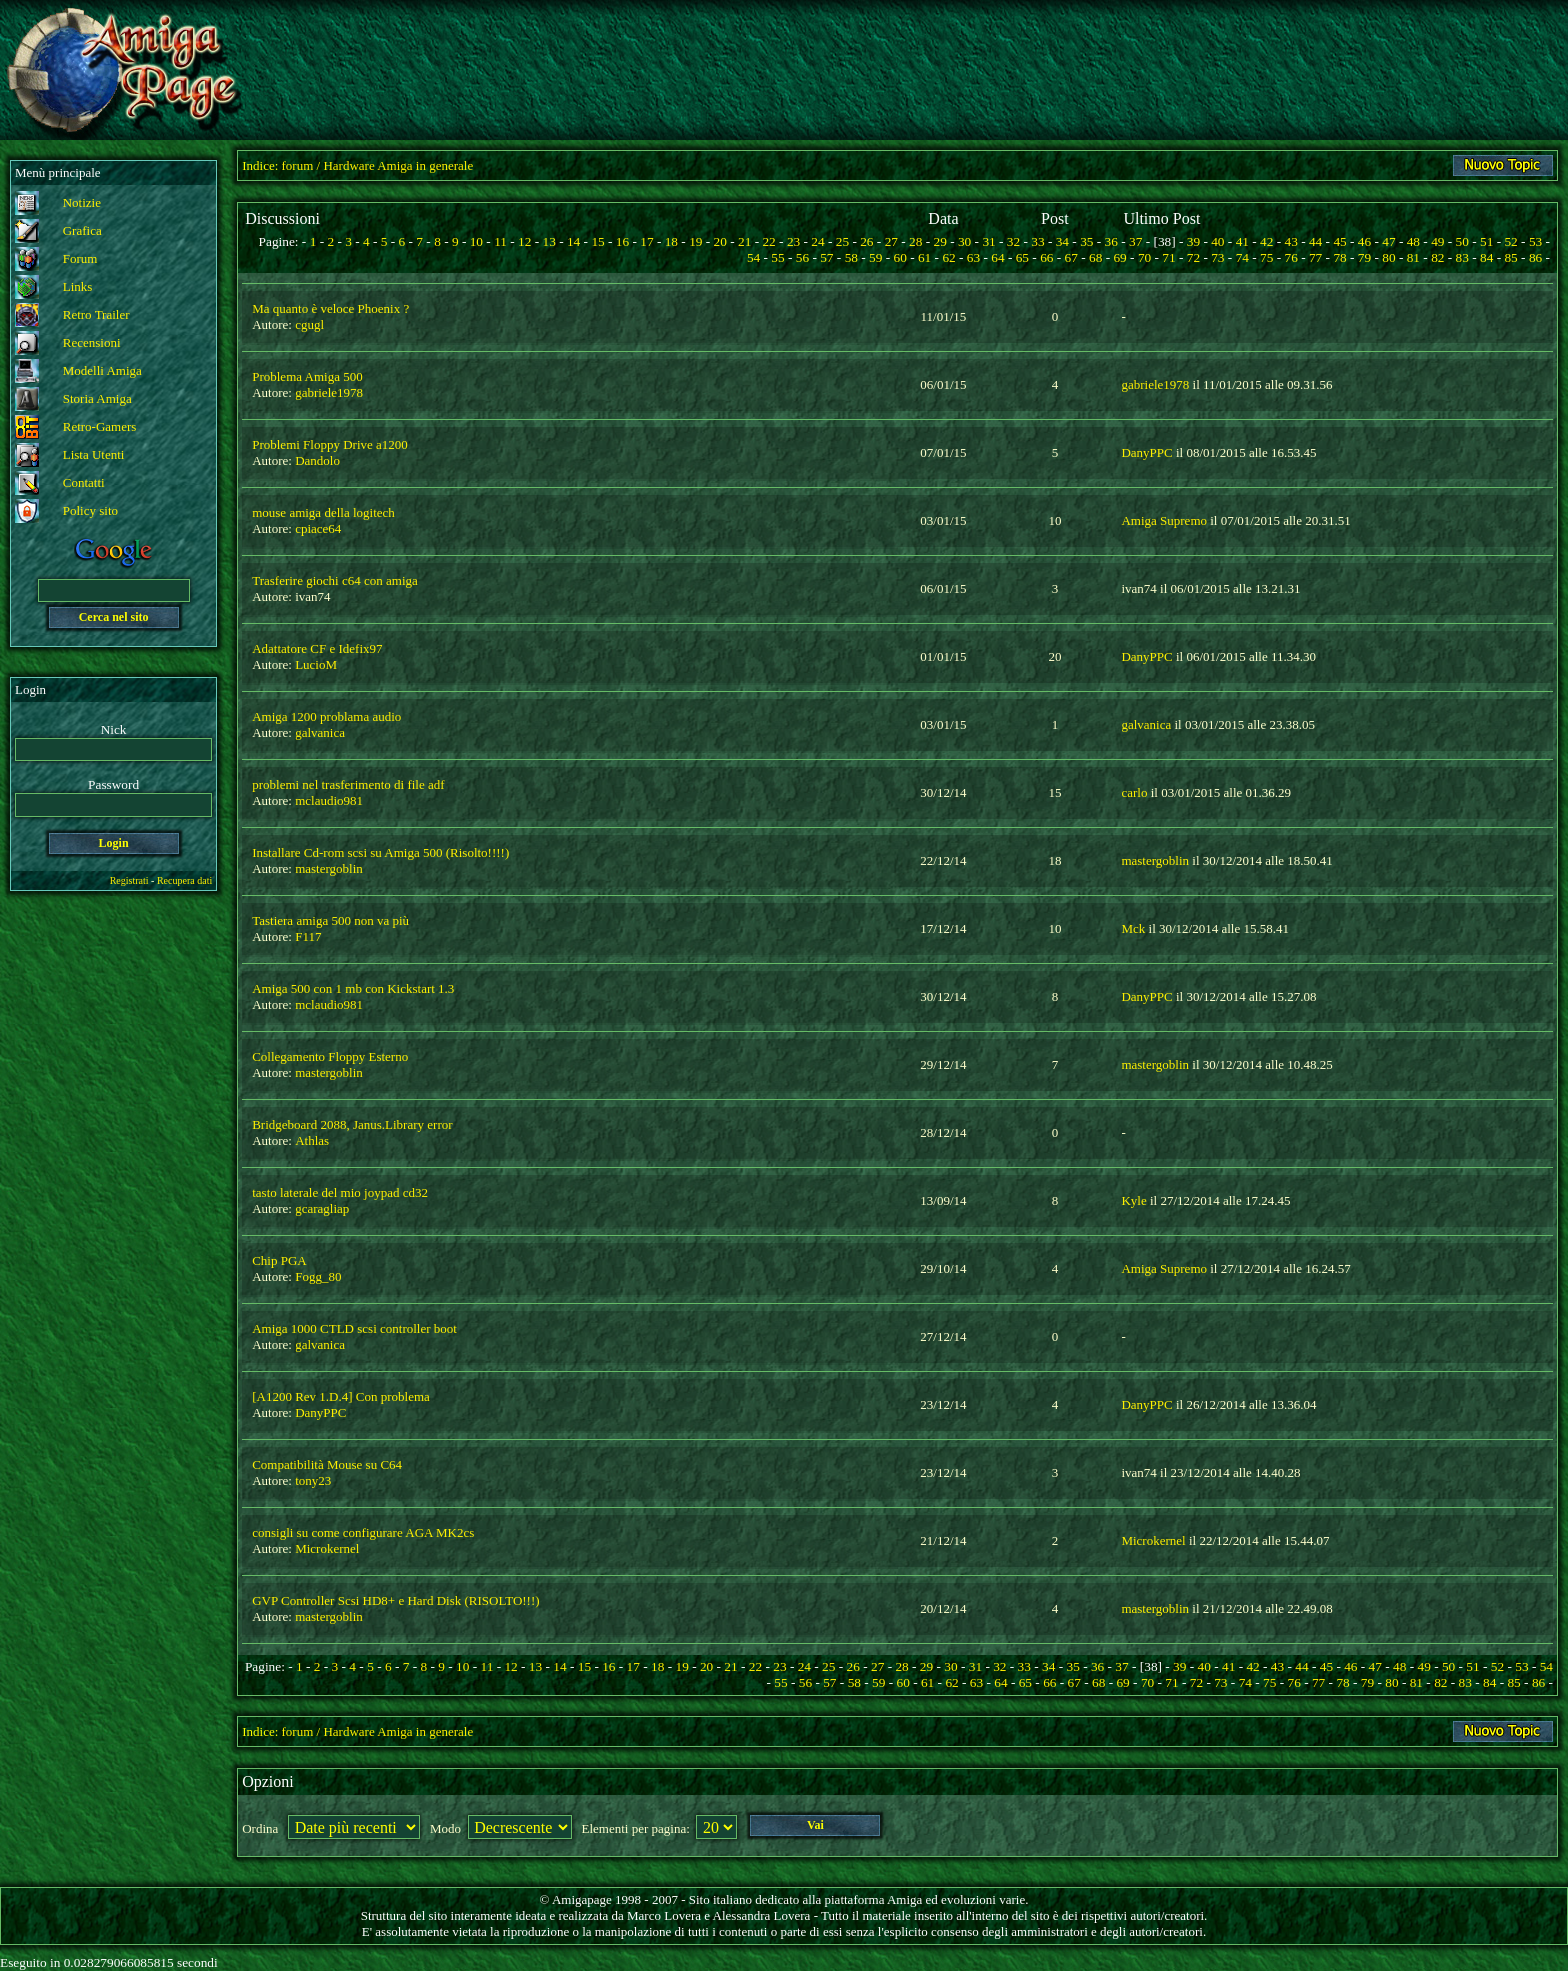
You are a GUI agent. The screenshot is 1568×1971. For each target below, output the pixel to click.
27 (891, 241)
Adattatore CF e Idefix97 (317, 648)
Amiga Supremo (1164, 520)
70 (1144, 257)
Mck (1133, 928)
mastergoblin (329, 868)
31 (988, 241)
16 (622, 241)
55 (777, 257)
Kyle (1133, 1200)
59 (875, 257)
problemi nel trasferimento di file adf (348, 784)
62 (948, 257)
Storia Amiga (97, 398)
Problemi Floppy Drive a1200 (330, 444)
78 (1339, 257)
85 (1510, 257)
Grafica (82, 230)
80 (1388, 257)
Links (78, 286)
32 (1013, 241)
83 (1462, 257)
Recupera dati (184, 880)
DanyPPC (1146, 452)
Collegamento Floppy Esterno (330, 1056)
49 (1437, 241)
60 (900, 257)
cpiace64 (318, 528)
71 (1168, 257)
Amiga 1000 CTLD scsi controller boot (354, 1328)
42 (1266, 241)
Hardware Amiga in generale (398, 165)
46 (1364, 241)
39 (1193, 241)
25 (842, 241)
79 (1364, 257)
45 (1339, 241)
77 (1315, 257)
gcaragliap (322, 1208)
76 (1291, 257)
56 (802, 257)
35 (1086, 241)
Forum (80, 258)
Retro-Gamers (100, 426)
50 (1462, 241)
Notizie (82, 202)
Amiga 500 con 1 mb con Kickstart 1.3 (353, 988)
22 (768, 241)
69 (1119, 257)
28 (915, 241)
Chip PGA (279, 1260)
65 (1022, 257)
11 (500, 241)
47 (1388, 241)
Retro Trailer (96, 314)
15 (597, 241)
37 (1135, 241)
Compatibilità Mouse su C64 (327, 1464)
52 (1510, 241)
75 (1266, 257)
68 (1095, 257)
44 (1315, 241)
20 (720, 241)
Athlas (312, 1140)
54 (753, 257)
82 (1437, 257)
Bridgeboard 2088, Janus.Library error (352, 1124)
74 (1242, 257)
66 (1046, 257)
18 (671, 241)
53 (1535, 241)
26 (866, 241)
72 (1193, 257)
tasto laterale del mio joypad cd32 (340, 1192)
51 (1486, 241)
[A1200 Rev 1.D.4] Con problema (341, 1396)
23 (793, 241)
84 (1486, 257)
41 (1242, 241)
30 (964, 241)
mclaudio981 (329, 800)
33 (1037, 241)
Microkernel (327, 1548)
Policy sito (90, 510)
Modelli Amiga (102, 370)
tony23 (313, 1480)
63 (973, 257)
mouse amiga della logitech (323, 512)
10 (476, 241)
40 (1217, 241)
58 (851, 257)
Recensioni (92, 342)
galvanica (320, 732)
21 (744, 241)
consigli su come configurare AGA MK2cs (363, 1532)
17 (646, 241)
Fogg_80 (318, 1276)
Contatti (84, 482)
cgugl (309, 324)
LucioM (316, 664)
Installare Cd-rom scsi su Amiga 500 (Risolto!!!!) (380, 852)
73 (1217, 257)
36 (1111, 241)
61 (924, 257)
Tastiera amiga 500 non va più (330, 920)
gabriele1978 (329, 392)
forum (298, 165)
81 (1413, 257)
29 (940, 241)
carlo (1134, 792)
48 (1413, 241)
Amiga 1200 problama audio (326, 716)
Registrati (129, 880)
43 (1291, 241)
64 (997, 257)
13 (549, 241)
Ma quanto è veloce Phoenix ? (330, 308)
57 (826, 257)
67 (1071, 257)
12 (524, 241)
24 (817, 241)
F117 (308, 936)
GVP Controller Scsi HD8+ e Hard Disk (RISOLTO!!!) (395, 1600)
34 (1062, 241)
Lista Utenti (94, 454)
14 (573, 241)
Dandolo (317, 460)
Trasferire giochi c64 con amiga (335, 580)
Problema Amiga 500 (307, 376)
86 (1535, 257)
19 (695, 241)
